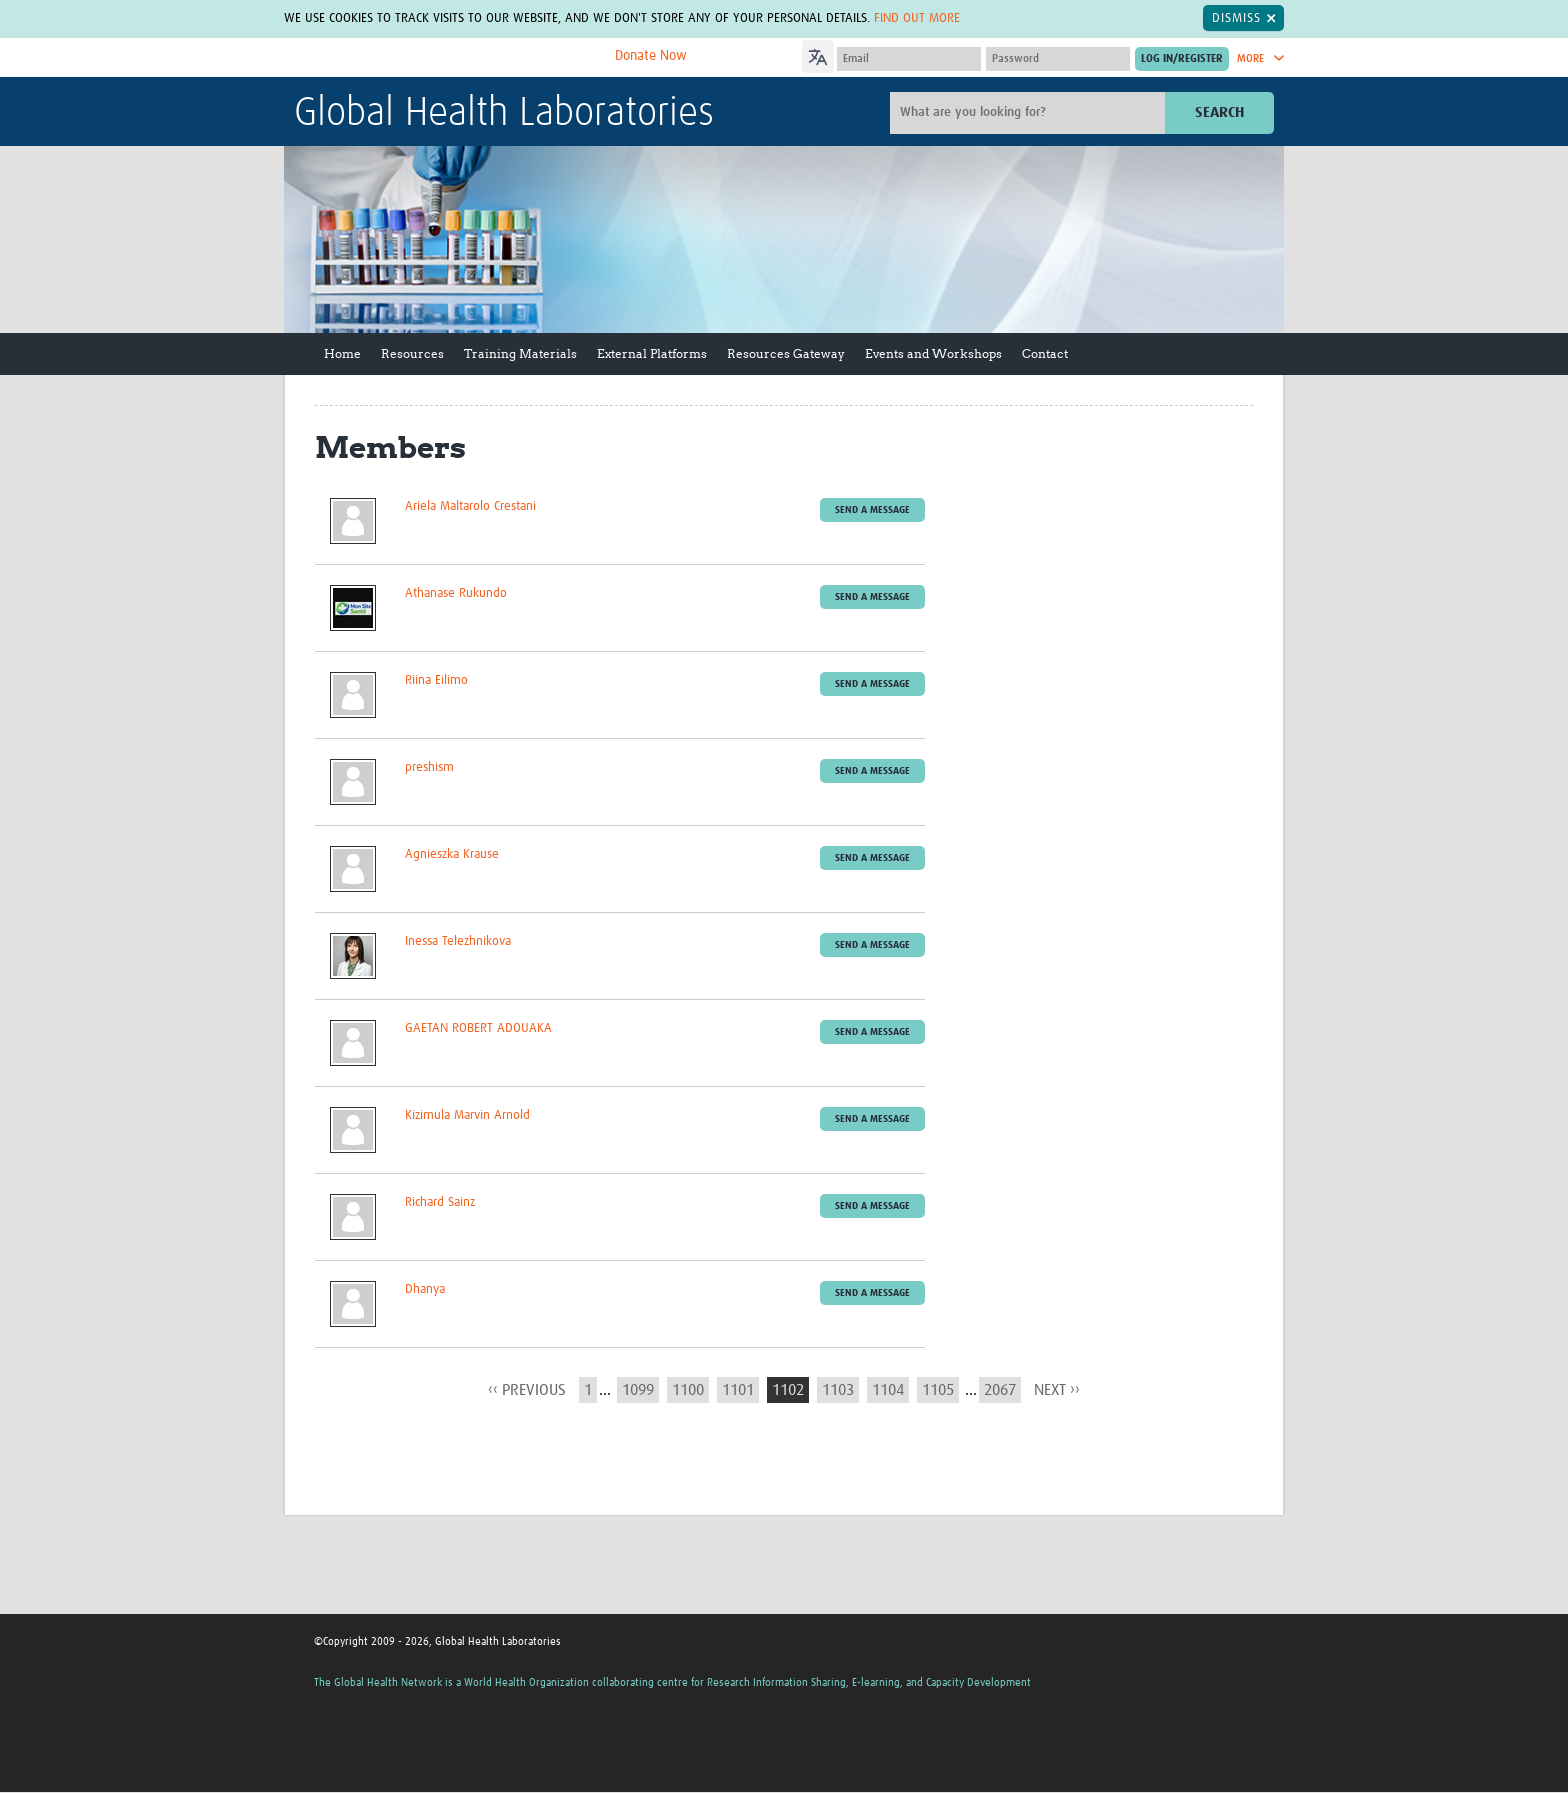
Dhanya (425, 1289)
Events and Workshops (933, 353)
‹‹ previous (527, 1390)
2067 (1000, 1390)
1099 (638, 1390)
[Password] (1058, 59)
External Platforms (652, 353)
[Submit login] (1182, 59)
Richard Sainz (440, 1202)
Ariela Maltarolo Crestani (470, 506)
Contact (1045, 353)
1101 (738, 1390)
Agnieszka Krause (452, 854)
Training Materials (520, 353)
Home (342, 353)
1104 (888, 1390)
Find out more (917, 18)
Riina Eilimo (436, 680)
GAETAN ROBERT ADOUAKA (478, 1028)
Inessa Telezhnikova (458, 941)
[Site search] (1030, 113)
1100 (688, 1390)
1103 (838, 1390)
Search (1219, 112)
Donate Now (651, 56)
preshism (429, 767)
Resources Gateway (786, 353)
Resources (412, 353)
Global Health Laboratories (504, 114)
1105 (938, 1390)
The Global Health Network (443, 58)
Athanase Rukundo (456, 593)
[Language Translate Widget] (874, 54)
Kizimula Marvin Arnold (467, 1115)
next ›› (1057, 1390)
